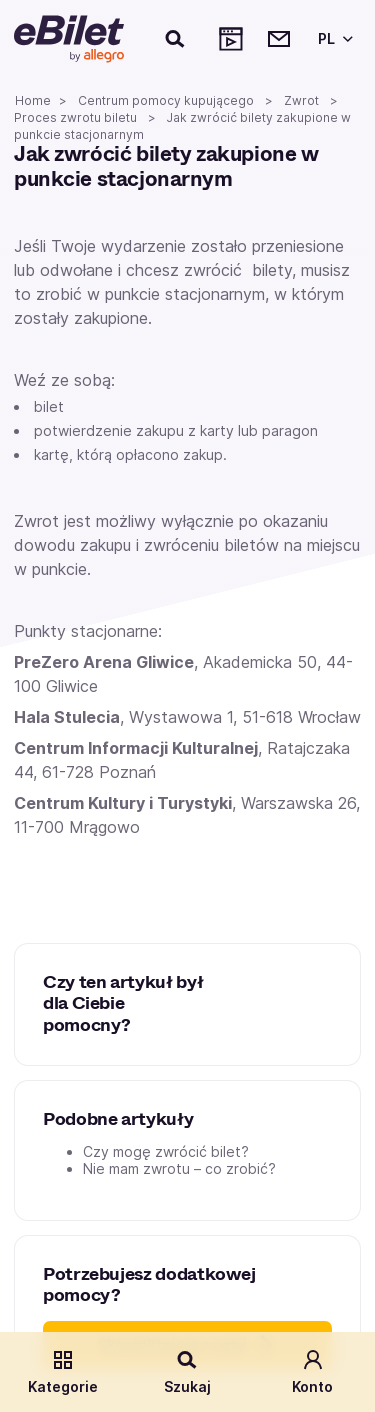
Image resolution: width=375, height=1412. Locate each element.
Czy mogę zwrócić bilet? (166, 1151)
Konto (312, 1371)
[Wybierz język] (332, 39)
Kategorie (63, 1371)
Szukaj (187, 1371)
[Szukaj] (176, 39)
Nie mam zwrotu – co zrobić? (179, 1168)
